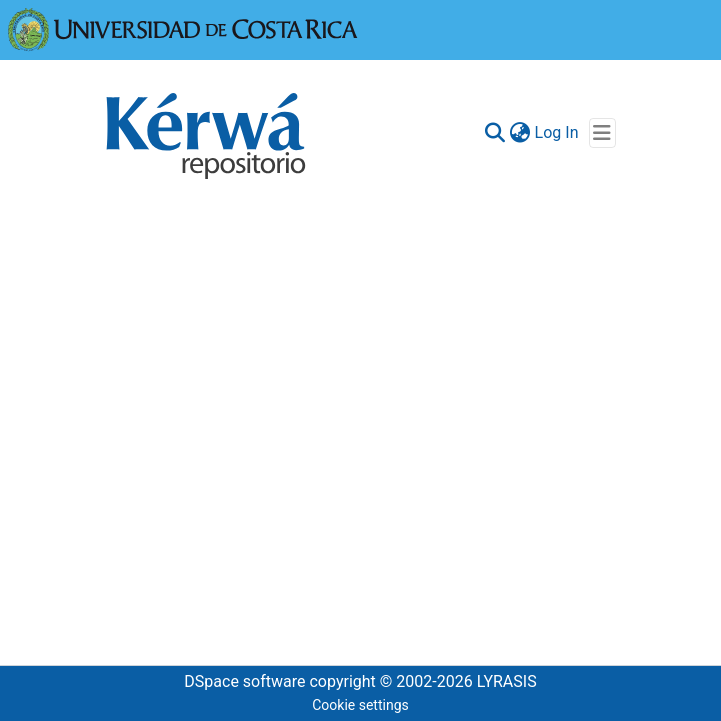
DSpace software (244, 681)
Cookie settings (360, 705)
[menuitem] (520, 133)
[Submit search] (495, 133)
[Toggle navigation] (602, 133)
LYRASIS (507, 681)
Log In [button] (558, 132)
